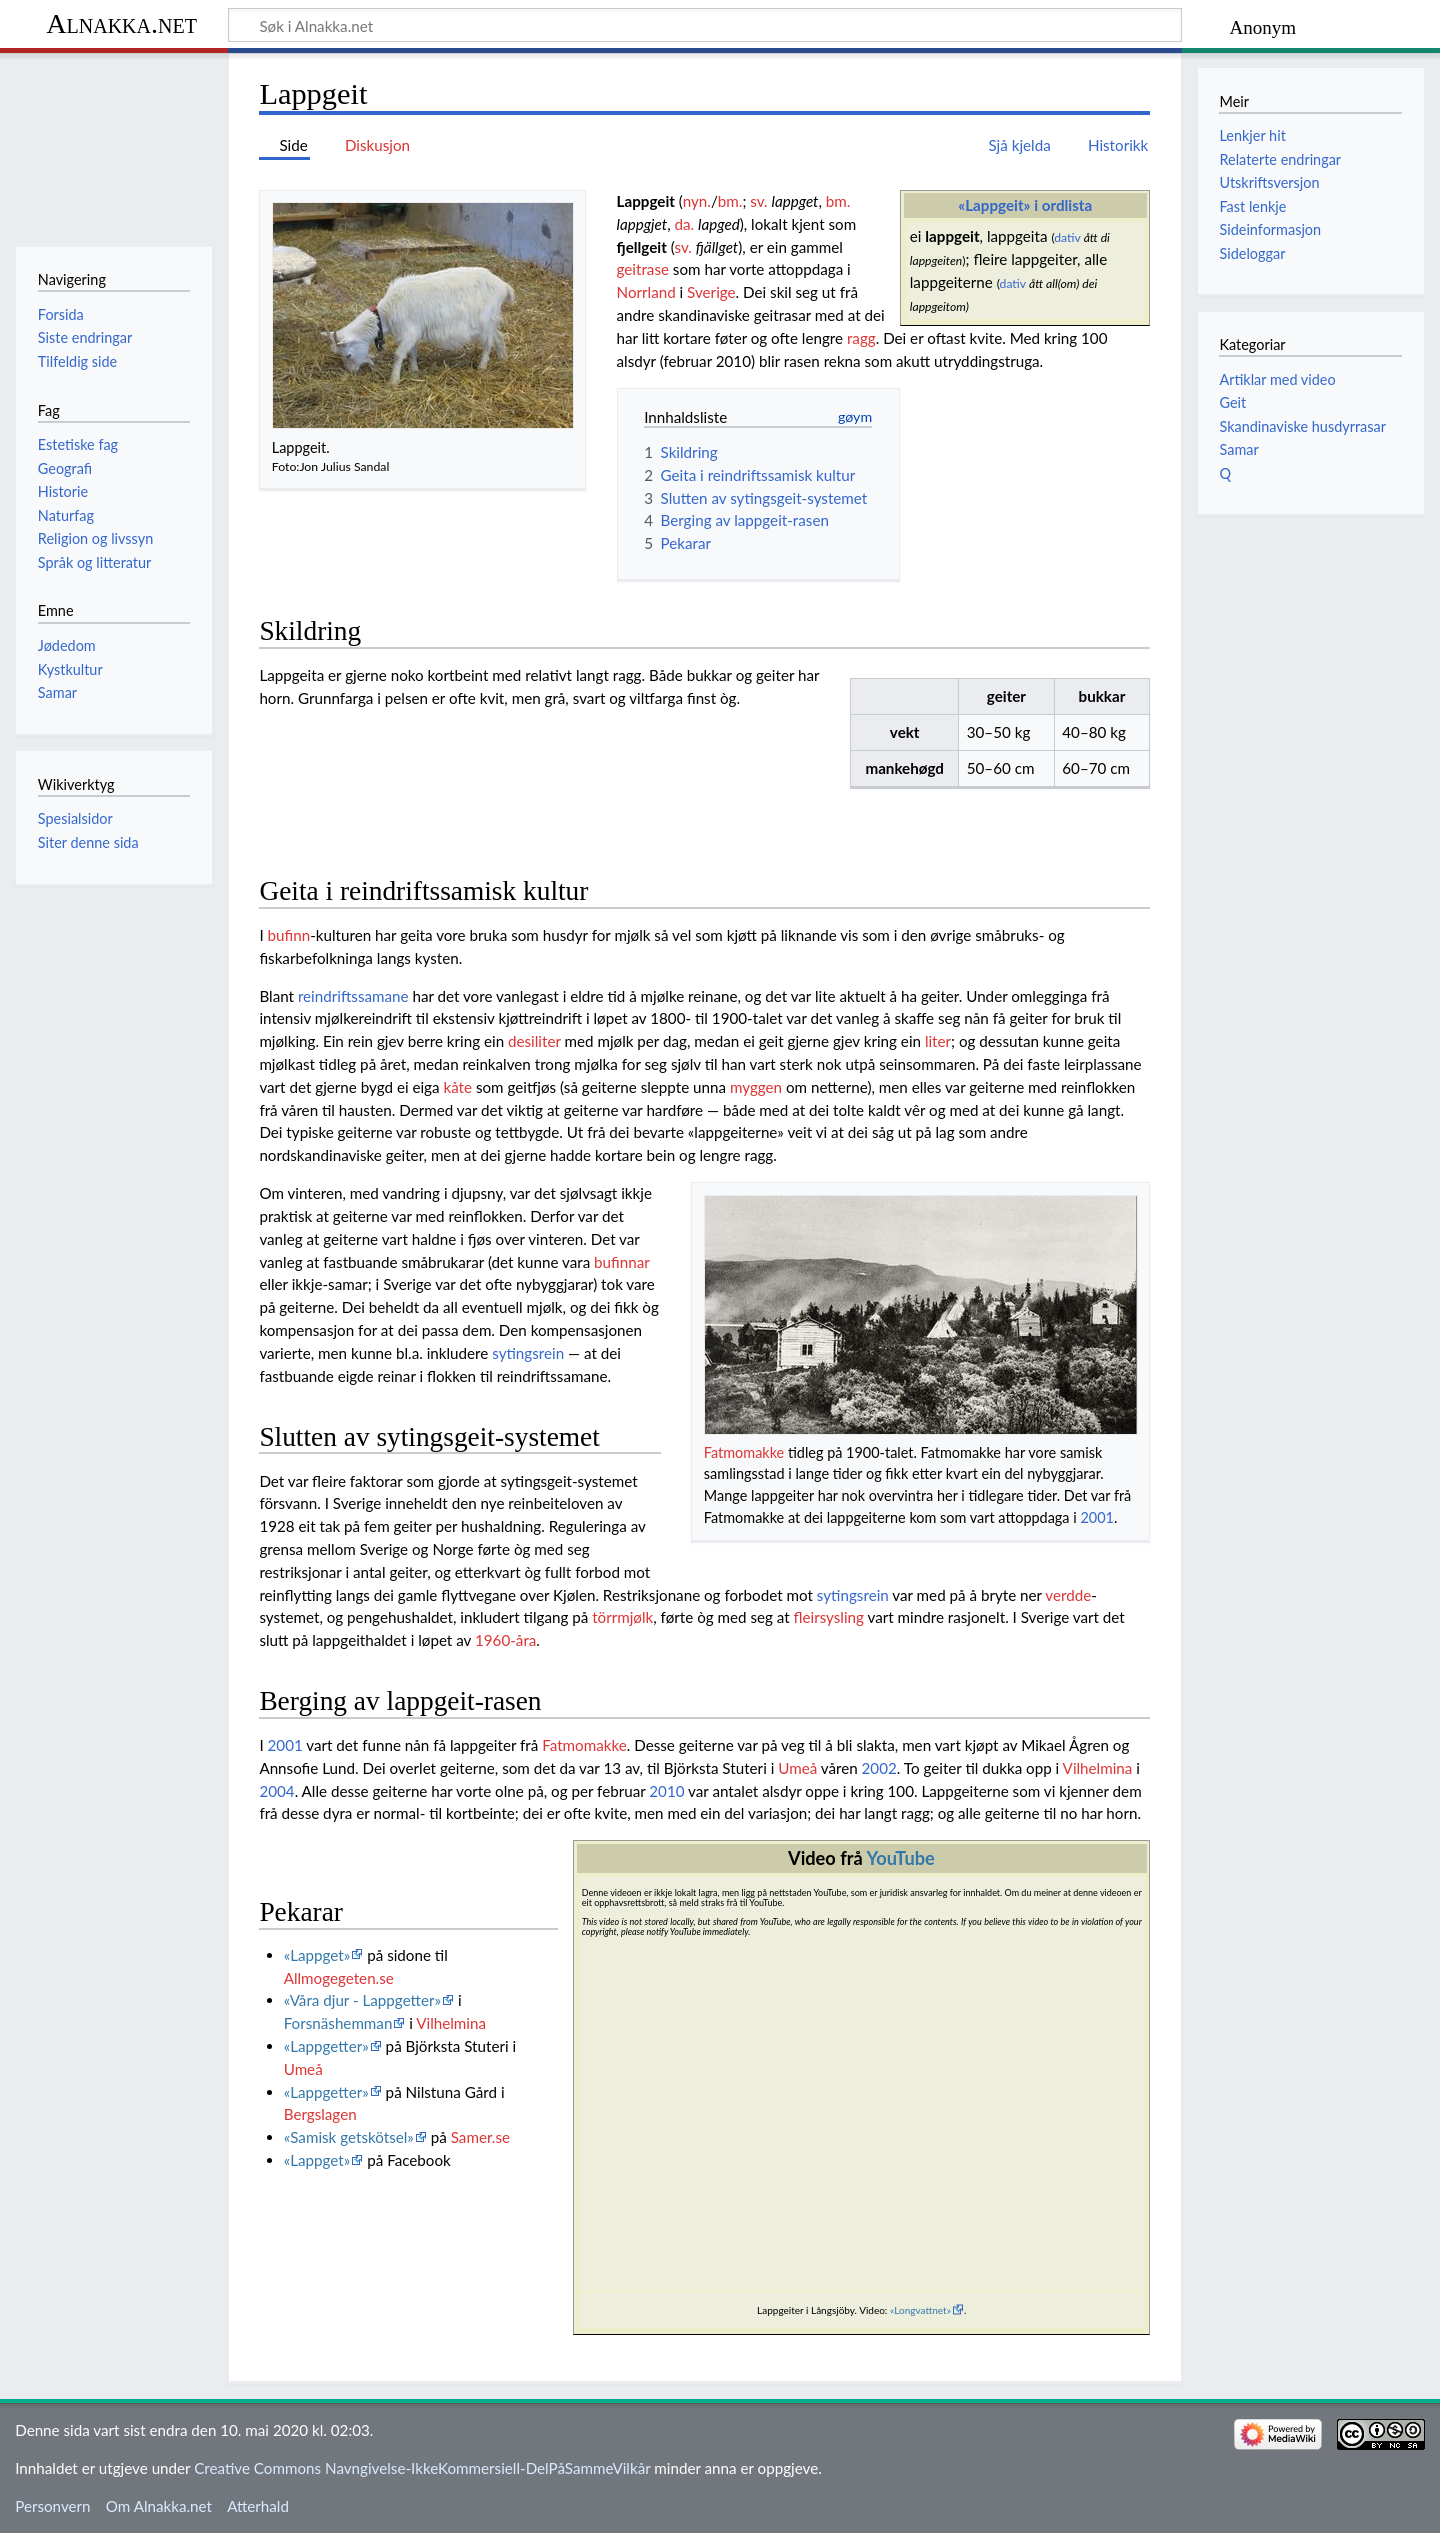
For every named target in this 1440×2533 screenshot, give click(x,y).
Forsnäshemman (338, 2023)
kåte (457, 1087)
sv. (758, 201)
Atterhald (258, 2506)
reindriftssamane (353, 996)
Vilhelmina (1098, 1768)
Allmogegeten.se (339, 1978)
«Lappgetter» (326, 2046)
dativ (1067, 237)
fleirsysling (829, 1617)
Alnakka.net (121, 23)
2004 (276, 1791)
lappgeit (952, 236)
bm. (730, 201)
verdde (1068, 1595)
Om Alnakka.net (159, 2506)
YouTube (900, 1858)
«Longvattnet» (920, 2310)
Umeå (797, 1768)
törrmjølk (622, 1617)
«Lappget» (317, 1955)
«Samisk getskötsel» (349, 2137)
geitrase (643, 269)
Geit (1232, 402)
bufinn (289, 935)
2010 (666, 1791)
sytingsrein (528, 1353)
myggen (756, 1087)
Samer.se (480, 2137)
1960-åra (505, 1640)
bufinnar (621, 1262)
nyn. (697, 201)
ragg (861, 338)
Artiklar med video (1277, 379)
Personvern (52, 2506)
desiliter (534, 1041)
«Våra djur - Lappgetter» (362, 2000)
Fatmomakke (744, 1452)
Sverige (711, 292)
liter (938, 1041)
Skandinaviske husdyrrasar (1302, 426)
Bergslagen (320, 2114)
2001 (1097, 1517)
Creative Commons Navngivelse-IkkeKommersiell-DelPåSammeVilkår (422, 2468)
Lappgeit (646, 201)
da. (685, 224)
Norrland (646, 292)
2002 (879, 1768)
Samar (1238, 449)
